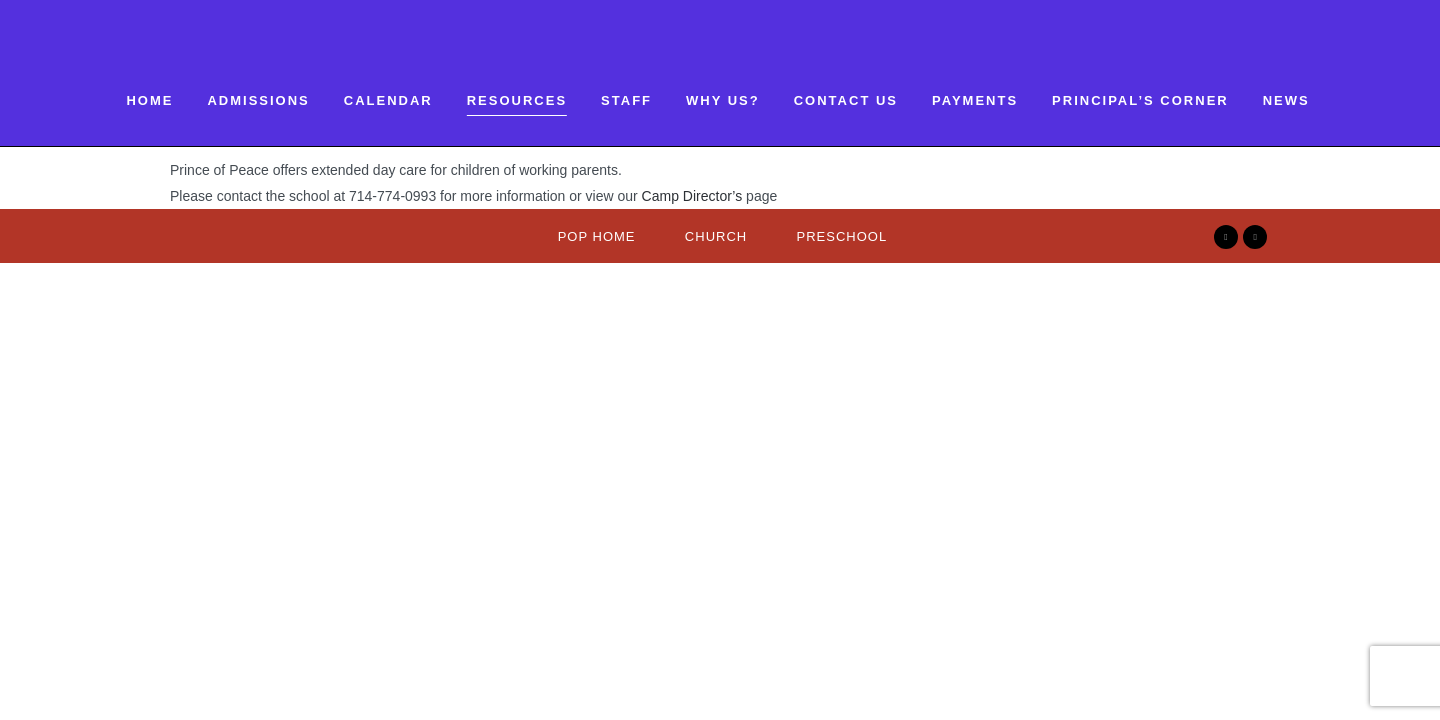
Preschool (842, 236)
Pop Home (597, 236)
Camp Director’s (692, 196)
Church (716, 236)
